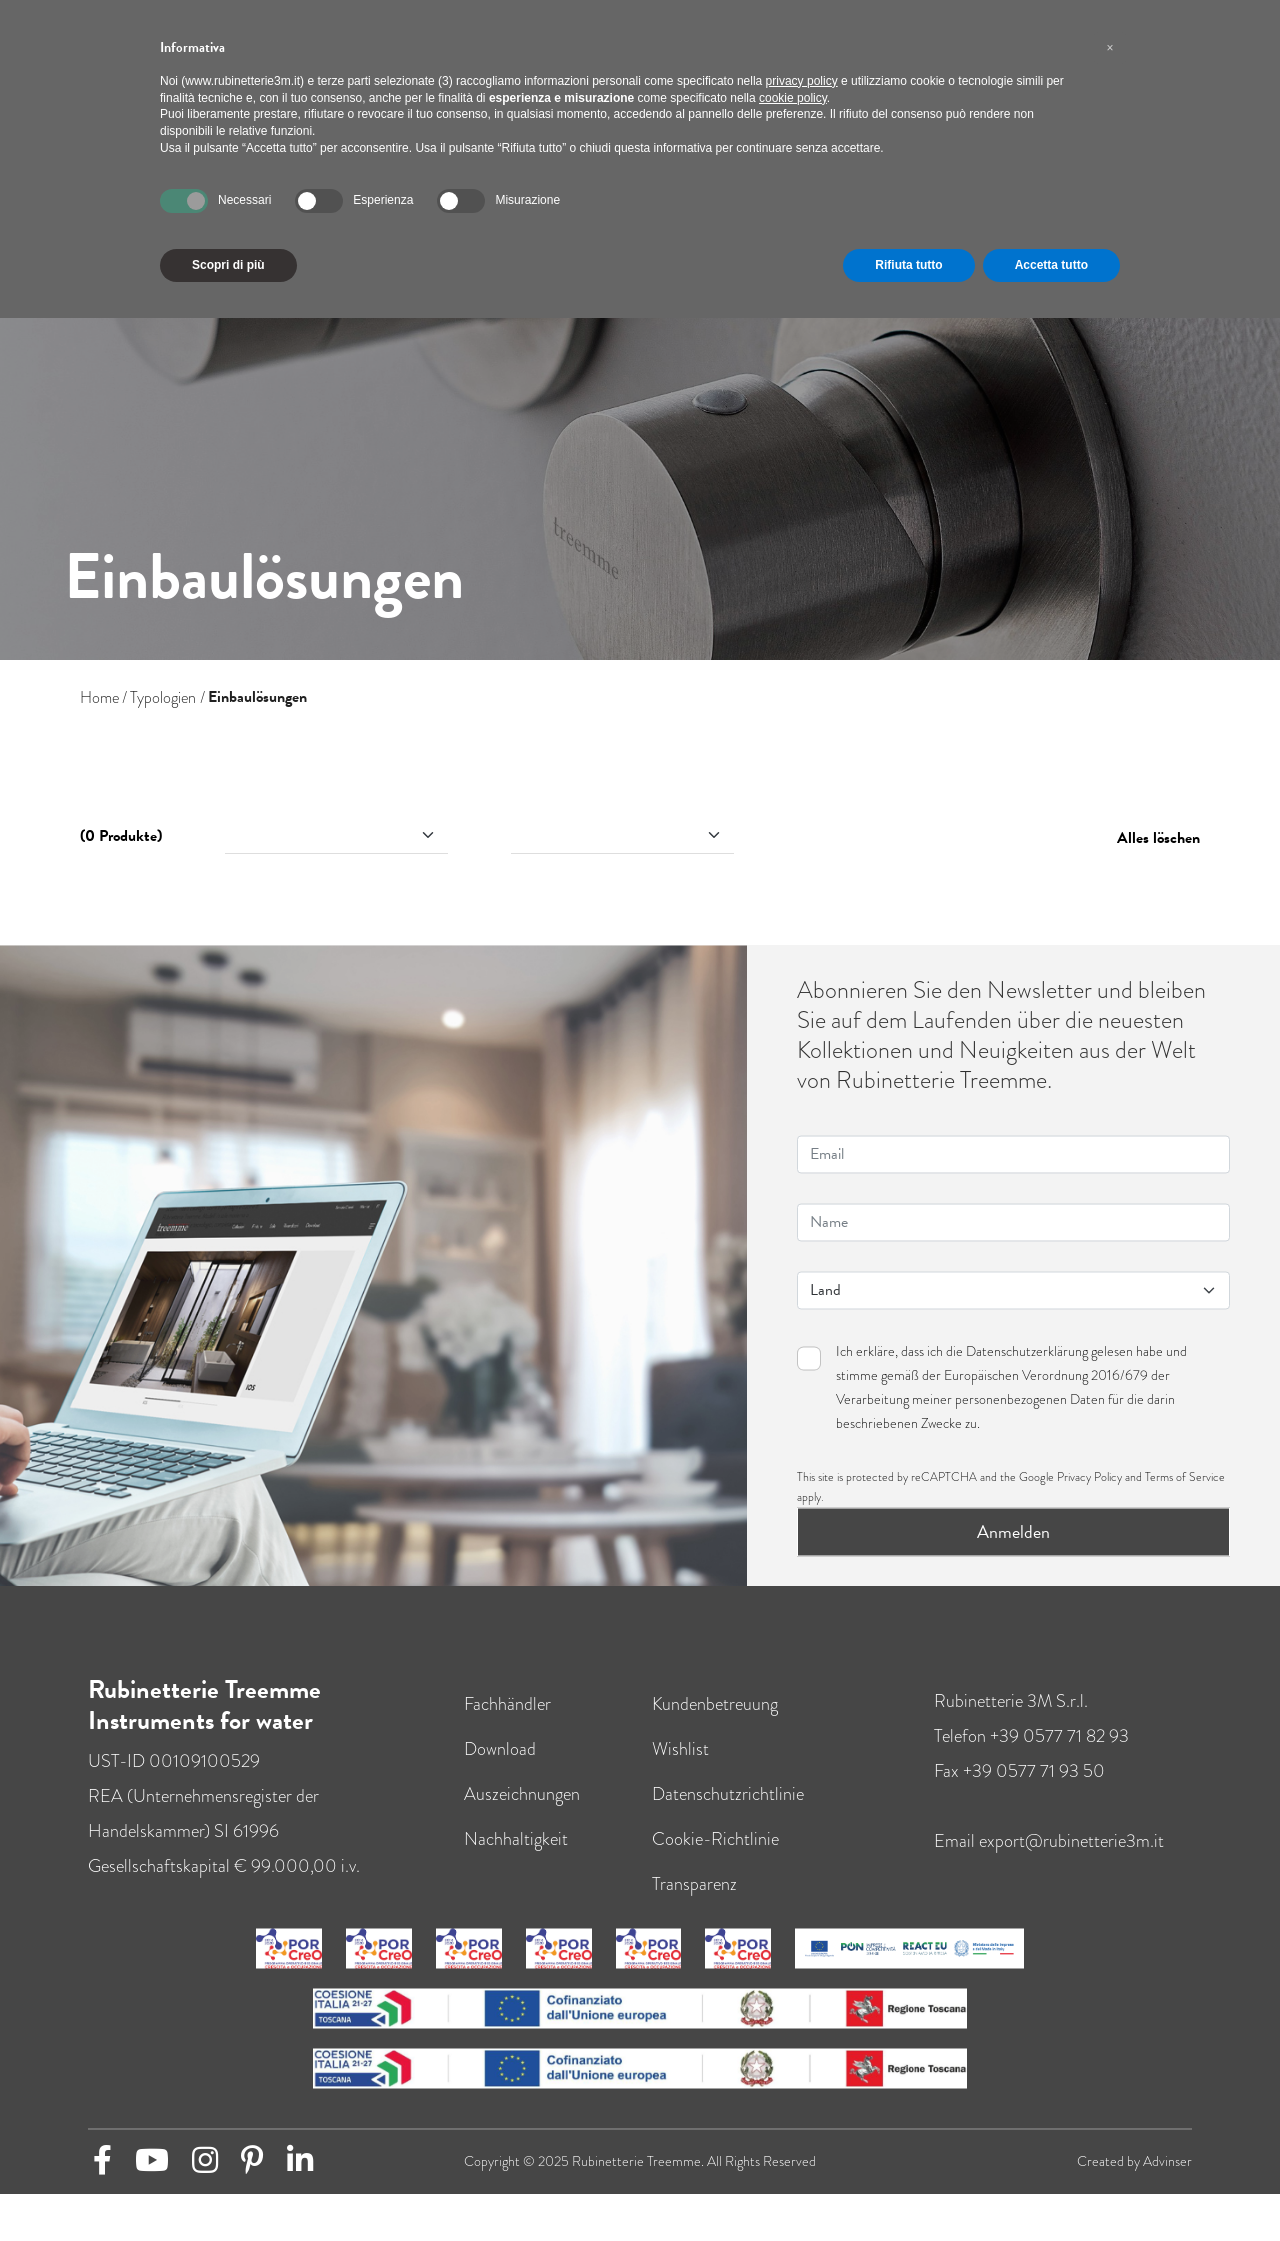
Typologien (163, 697)
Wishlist (680, 1770)
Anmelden (1013, 1552)
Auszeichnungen (522, 1815)
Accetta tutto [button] (1051, 265)
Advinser (1167, 2182)
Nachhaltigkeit (516, 1860)
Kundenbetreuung (715, 1725)
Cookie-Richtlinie (715, 1860)
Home (99, 697)
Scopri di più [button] (228, 265)
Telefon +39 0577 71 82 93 (1031, 1757)
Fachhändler (507, 1725)
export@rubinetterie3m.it (1071, 1862)
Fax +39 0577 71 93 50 (1019, 1792)
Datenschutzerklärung (1027, 1372)
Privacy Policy (1089, 1498)
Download (500, 1770)
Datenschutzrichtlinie (728, 1815)
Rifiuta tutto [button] (908, 265)
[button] (1110, 48)
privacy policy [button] (802, 81)
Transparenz (694, 1905)
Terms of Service (1185, 1498)
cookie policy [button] (793, 98)
